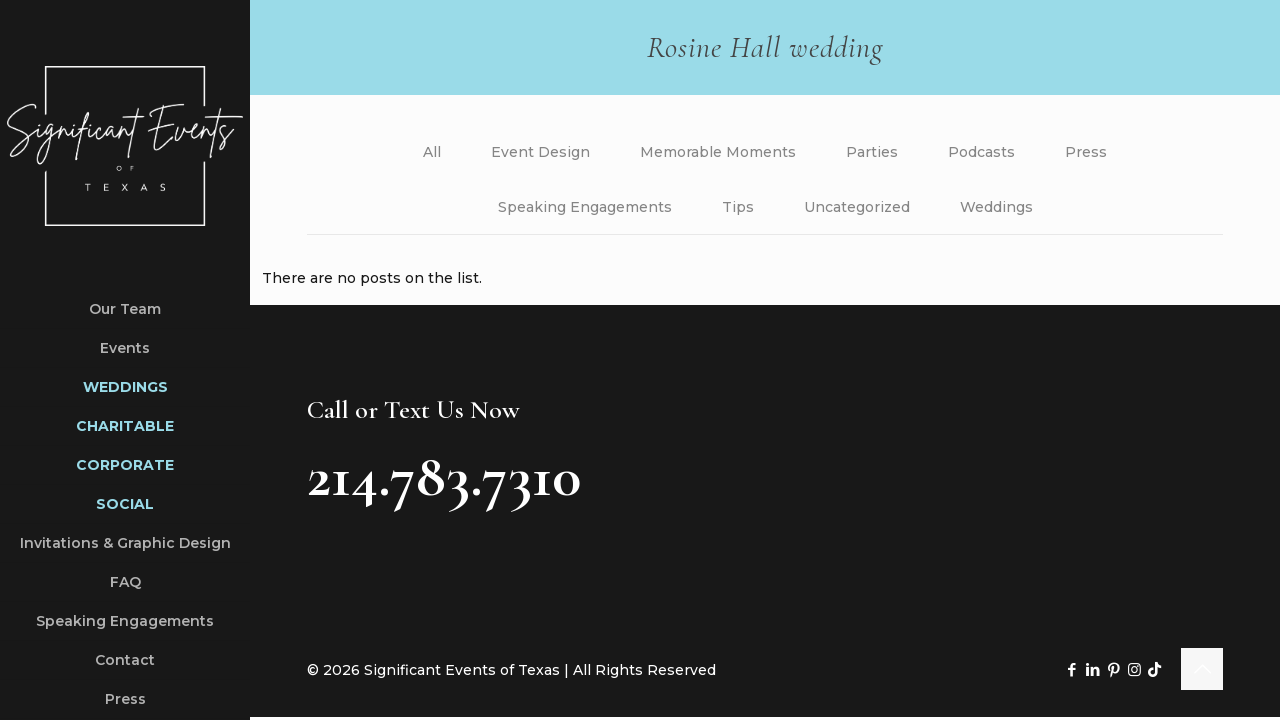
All (432, 152)
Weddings (996, 207)
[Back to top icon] (1202, 670)
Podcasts (981, 152)
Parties (872, 152)
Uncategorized (857, 207)
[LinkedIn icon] (1092, 670)
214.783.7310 (444, 477)
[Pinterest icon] (1113, 670)
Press (1086, 152)
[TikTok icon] (1154, 670)
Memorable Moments (718, 152)
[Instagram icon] (1134, 670)
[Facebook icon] (1071, 670)
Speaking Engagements (585, 207)
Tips (738, 207)
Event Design (540, 152)
